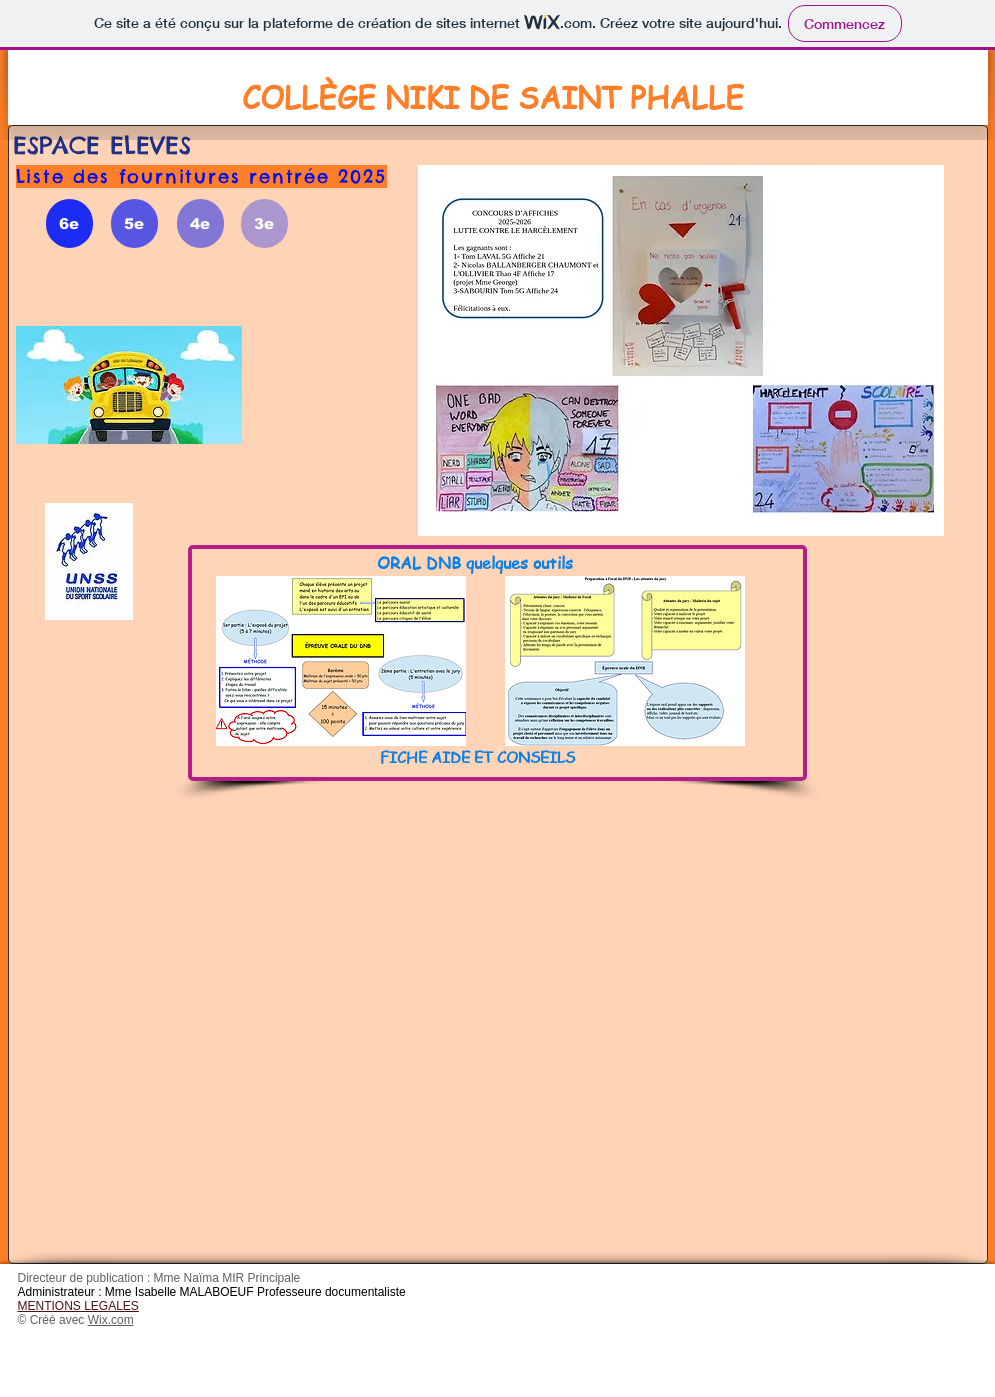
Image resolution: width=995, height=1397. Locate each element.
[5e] (134, 223)
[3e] (264, 223)
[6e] (69, 223)
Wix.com (111, 1320)
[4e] (200, 223)
